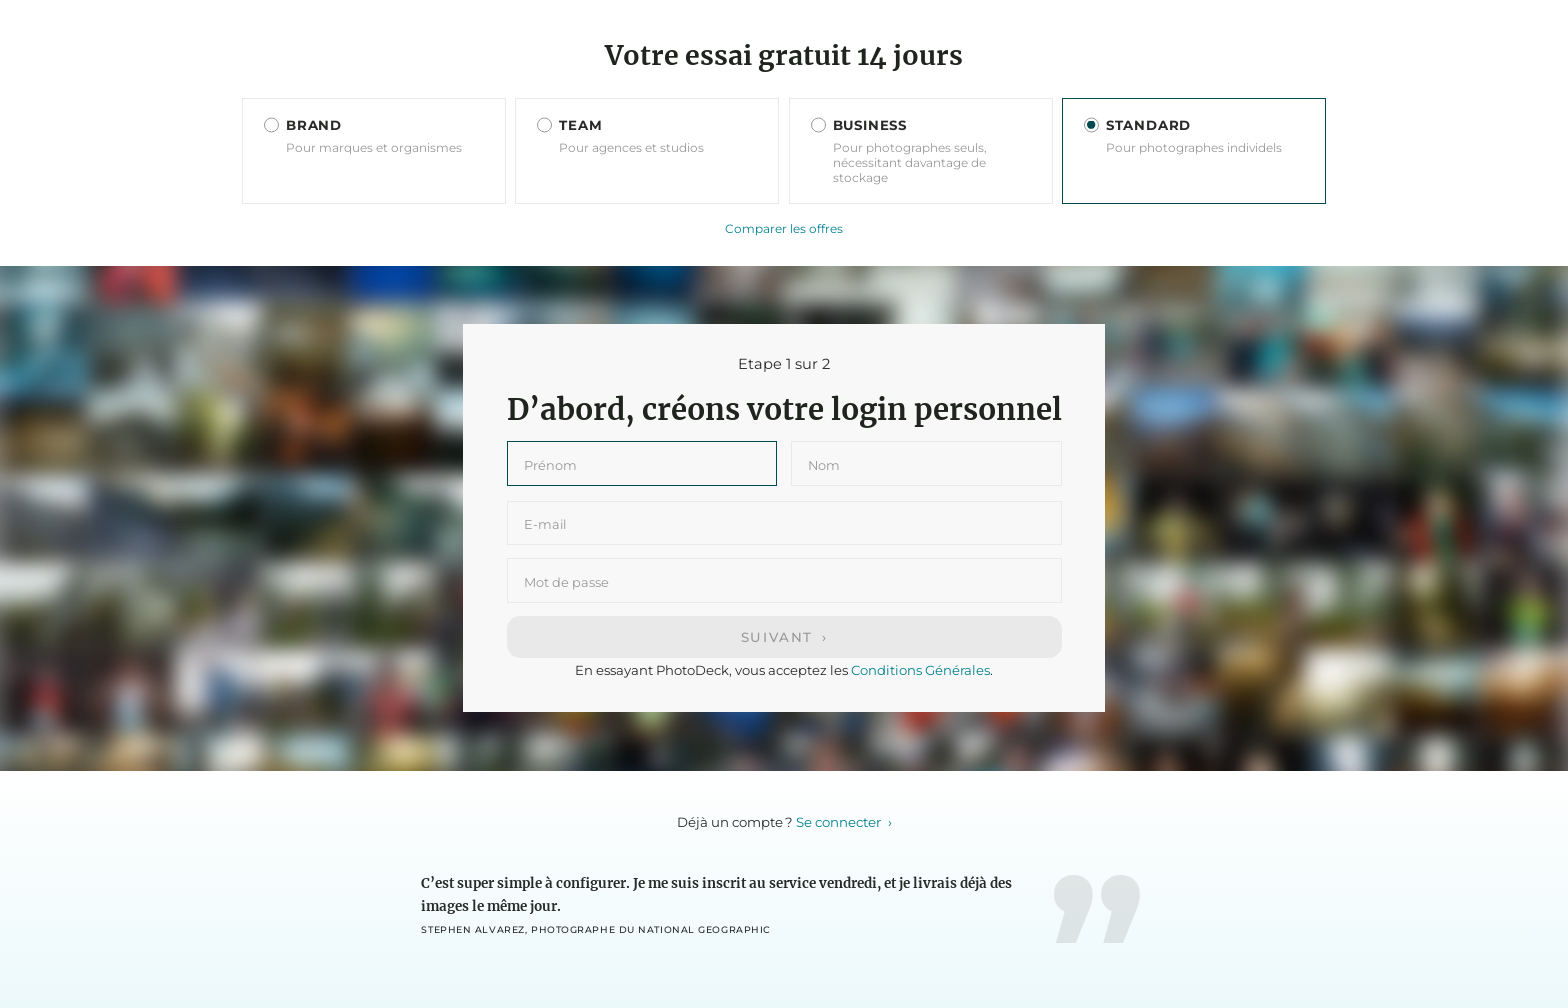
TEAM (580, 125)
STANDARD (1148, 125)
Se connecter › (844, 822)
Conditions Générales (920, 670)
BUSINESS (870, 125)
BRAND (314, 125)
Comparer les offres (784, 228)
